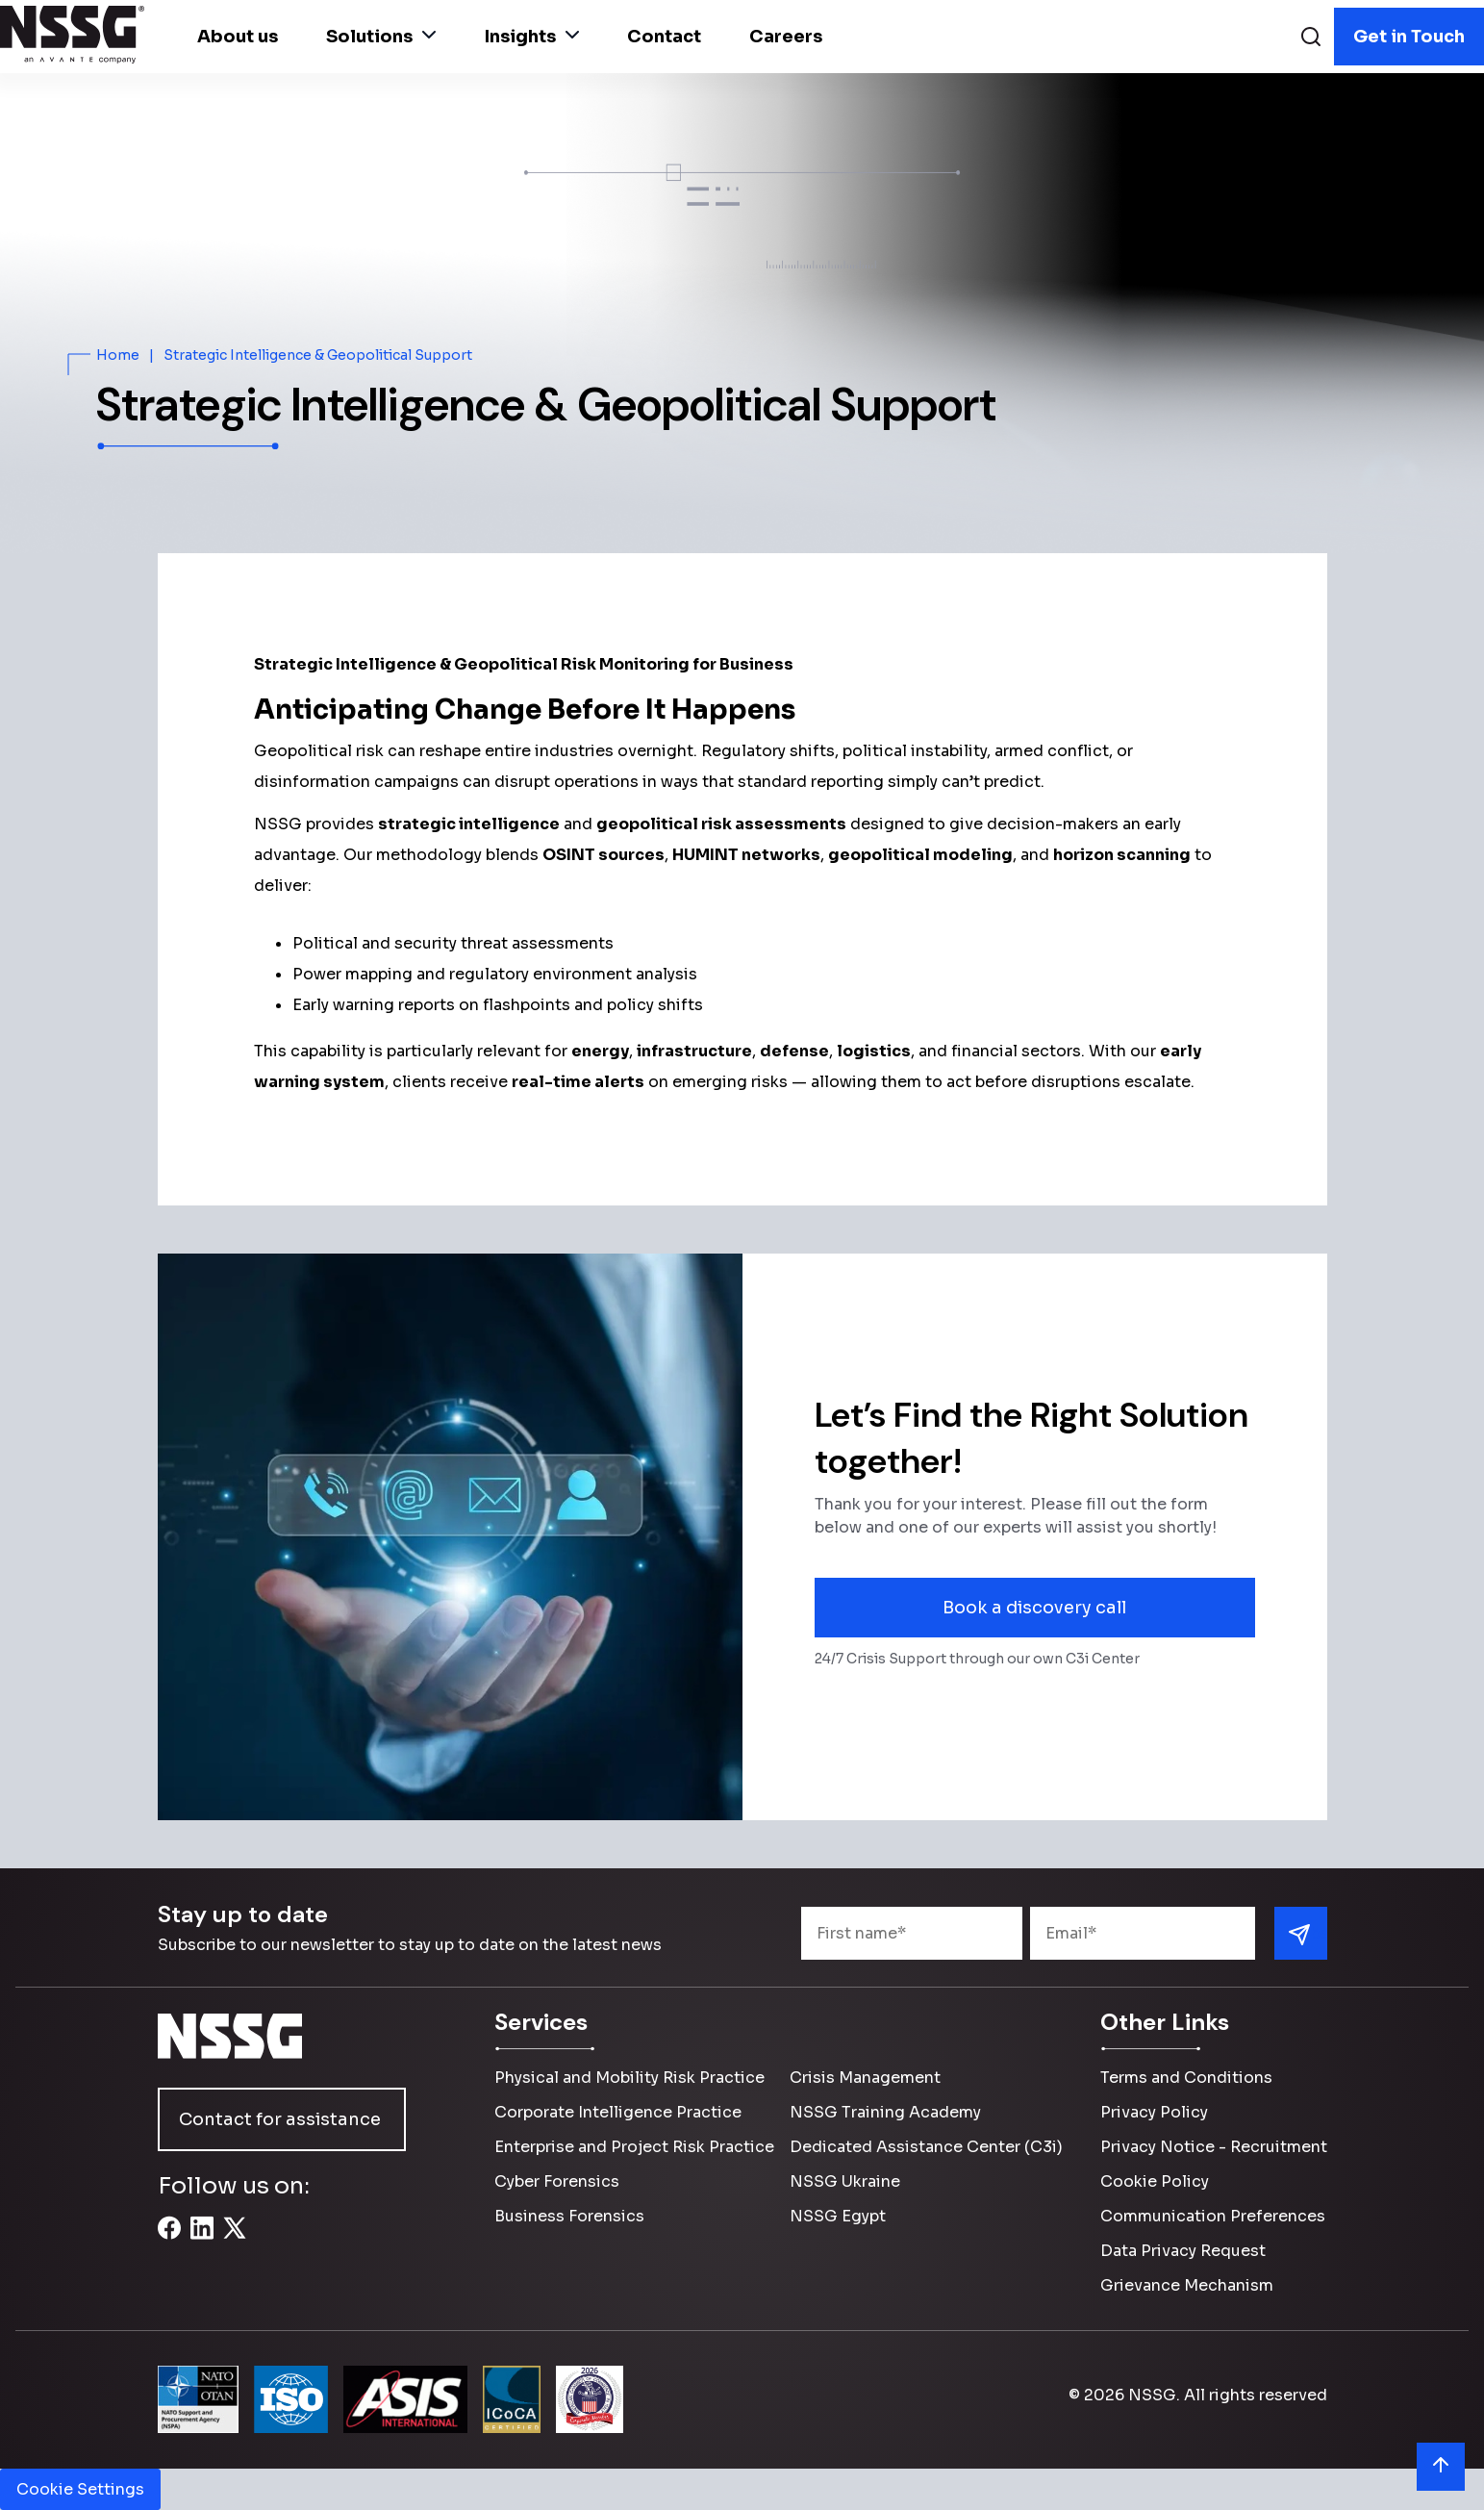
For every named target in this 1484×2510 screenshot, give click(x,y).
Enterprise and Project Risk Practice (634, 2147)
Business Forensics (569, 2216)
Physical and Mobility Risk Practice (629, 2077)
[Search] (1311, 39)
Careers (785, 36)
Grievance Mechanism (1186, 2285)
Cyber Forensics (556, 2181)
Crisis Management (865, 2077)
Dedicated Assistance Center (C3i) (926, 2147)
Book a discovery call (1034, 1607)
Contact (664, 36)
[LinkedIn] (202, 2239)
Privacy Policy (1154, 2112)
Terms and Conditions (1186, 2077)
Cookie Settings (80, 2489)
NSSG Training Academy (885, 2112)
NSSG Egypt (838, 2216)
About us (237, 36)
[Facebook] (169, 2239)
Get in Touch (1409, 36)
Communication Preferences (1212, 2216)
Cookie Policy (1154, 2181)
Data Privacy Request (1183, 2251)
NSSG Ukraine (845, 2181)
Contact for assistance (280, 2119)
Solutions (381, 36)
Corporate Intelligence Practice (618, 2112)
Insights (531, 36)
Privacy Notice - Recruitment (1213, 2147)
